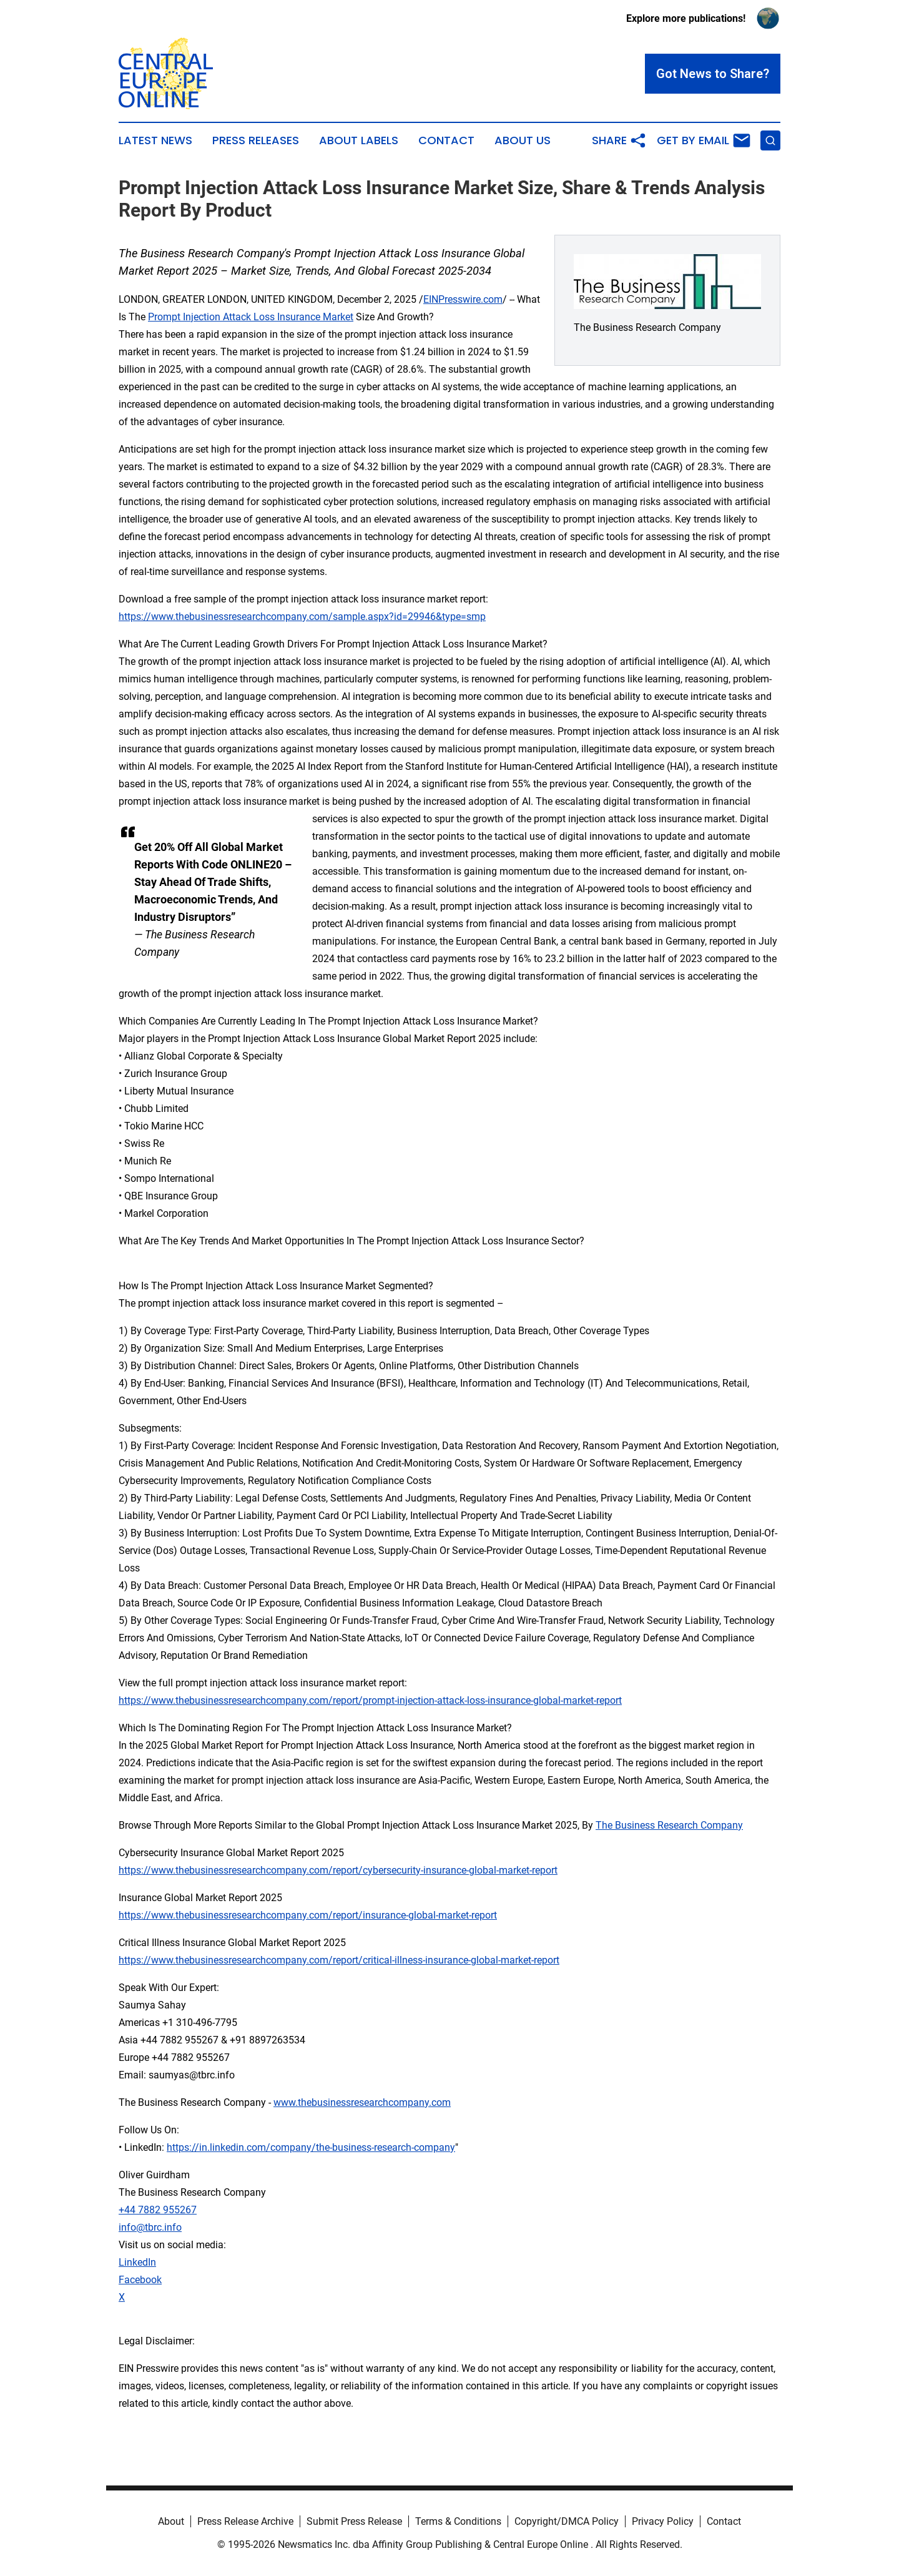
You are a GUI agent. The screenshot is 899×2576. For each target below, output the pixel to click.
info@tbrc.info (150, 2227)
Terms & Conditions (458, 2521)
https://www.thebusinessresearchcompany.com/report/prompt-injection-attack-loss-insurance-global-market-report (370, 1700)
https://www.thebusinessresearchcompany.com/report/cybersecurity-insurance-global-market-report (338, 1870)
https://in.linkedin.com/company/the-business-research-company (311, 2147)
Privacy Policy (663, 2521)
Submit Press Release (354, 2521)
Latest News (155, 140)
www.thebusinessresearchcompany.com (362, 2102)
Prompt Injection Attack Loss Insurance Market (250, 317)
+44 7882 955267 (158, 2210)
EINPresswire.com (463, 299)
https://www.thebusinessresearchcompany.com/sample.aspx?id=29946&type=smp (302, 616)
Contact (446, 140)
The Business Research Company (669, 1825)
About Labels (358, 140)
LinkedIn (137, 2262)
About (171, 2521)
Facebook (140, 2280)
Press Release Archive (245, 2521)
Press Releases (255, 140)
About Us (522, 140)
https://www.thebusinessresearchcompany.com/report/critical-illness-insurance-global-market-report (339, 1960)
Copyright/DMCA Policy (566, 2521)
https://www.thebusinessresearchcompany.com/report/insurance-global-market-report (308, 1915)
